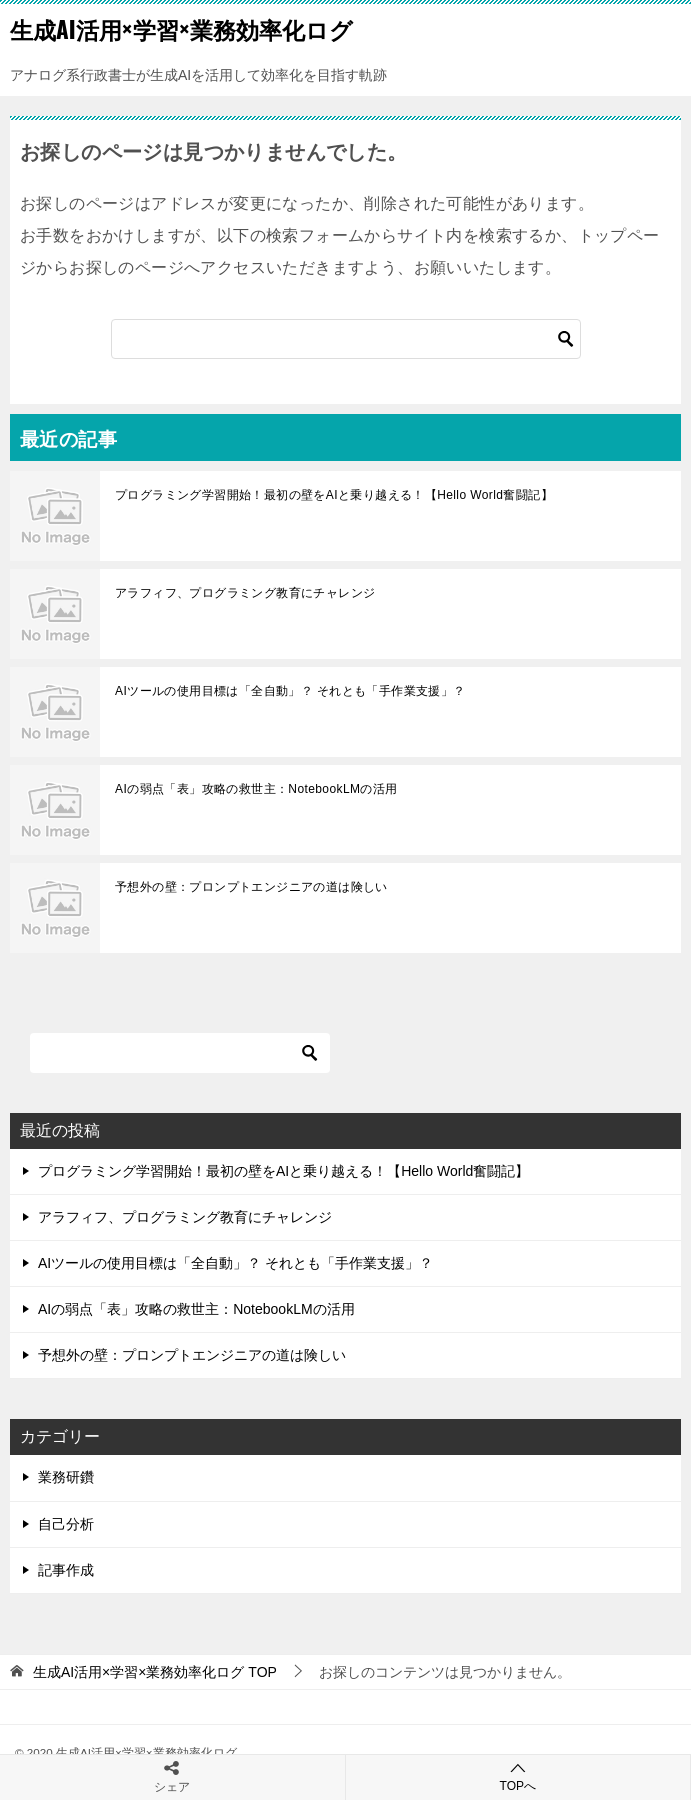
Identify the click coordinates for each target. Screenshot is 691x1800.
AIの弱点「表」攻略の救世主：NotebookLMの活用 (256, 789)
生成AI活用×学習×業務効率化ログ (181, 29)
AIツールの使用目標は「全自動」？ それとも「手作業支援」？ (290, 691)
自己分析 (66, 1524)
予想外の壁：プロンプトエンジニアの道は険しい (251, 887)
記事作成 (66, 1570)
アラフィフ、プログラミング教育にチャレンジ (245, 593)
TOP (155, 1672)
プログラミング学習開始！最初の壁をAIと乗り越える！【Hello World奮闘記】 (334, 495)
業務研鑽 (66, 1477)
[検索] (346, 339)
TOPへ (518, 1776)
